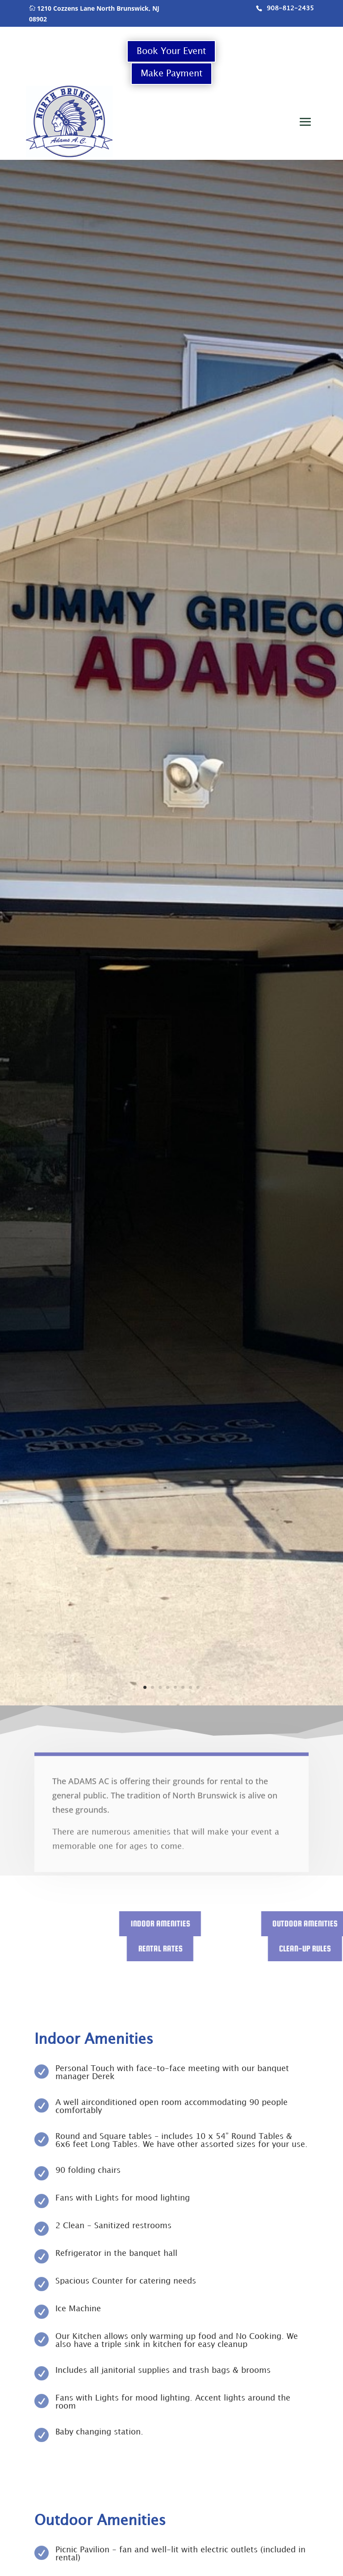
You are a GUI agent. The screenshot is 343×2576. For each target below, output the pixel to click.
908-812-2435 (290, 8)
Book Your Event (171, 51)
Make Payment (171, 74)
